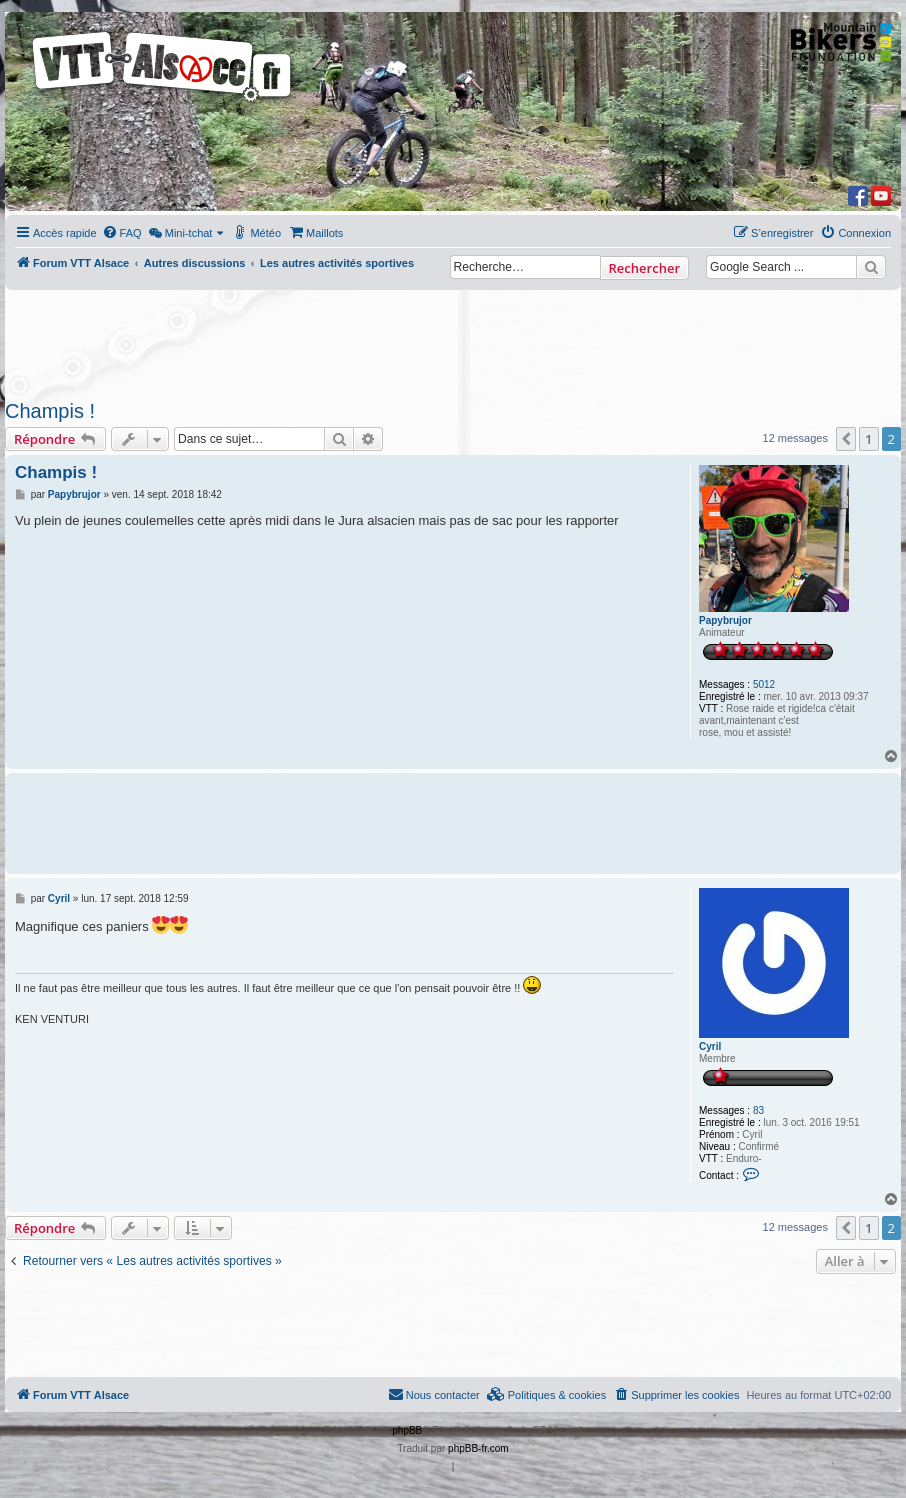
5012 (764, 684)
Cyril (710, 1046)
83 (758, 1110)
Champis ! (50, 411)
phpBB (407, 1430)
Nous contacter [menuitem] (434, 1394)
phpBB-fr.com (478, 1448)
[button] (846, 439)
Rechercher (644, 268)
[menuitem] (122, 233)
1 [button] (868, 439)
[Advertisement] (430, 339)
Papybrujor (725, 620)
